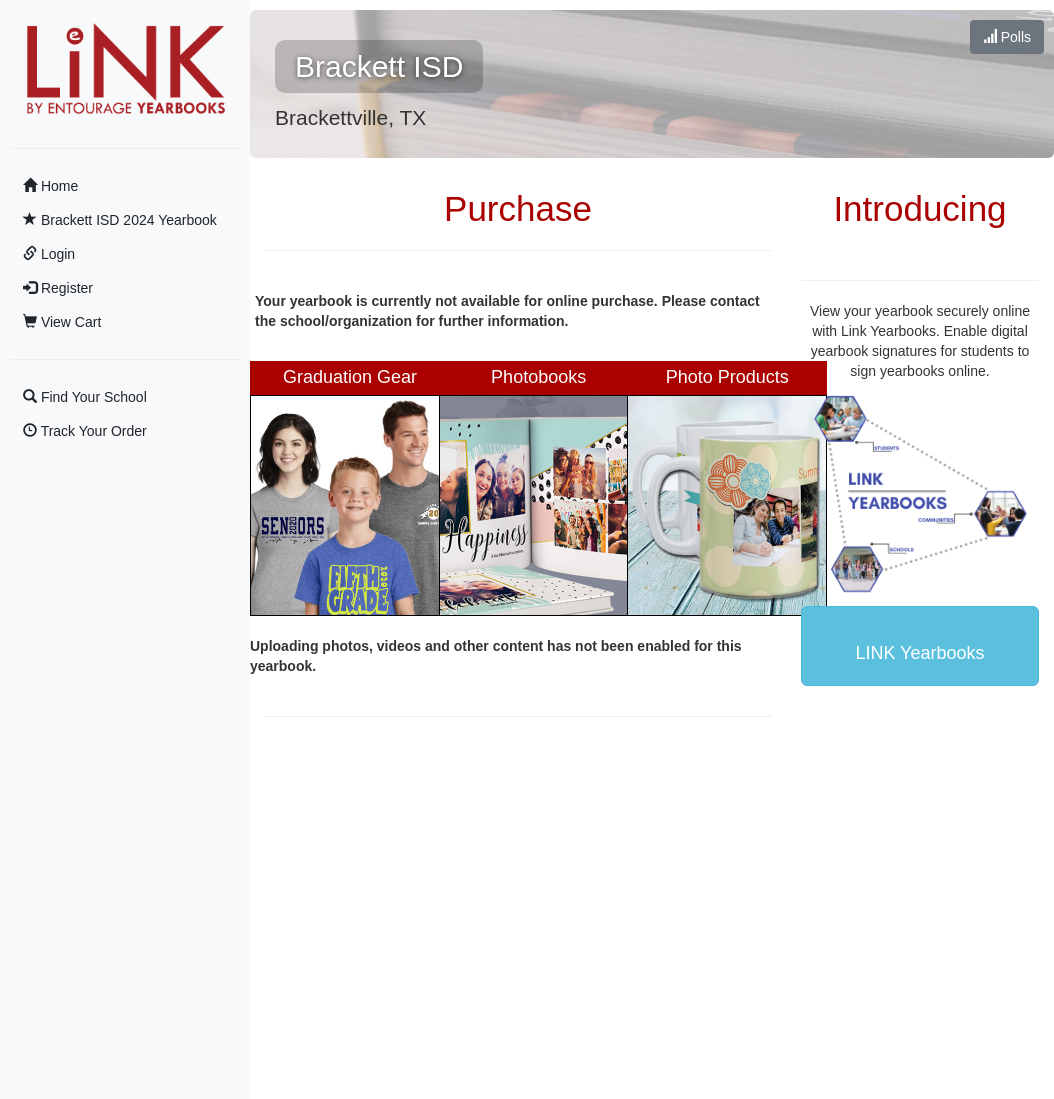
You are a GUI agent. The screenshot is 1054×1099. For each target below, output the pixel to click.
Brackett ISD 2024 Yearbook (120, 220)
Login (49, 254)
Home (50, 186)
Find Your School (85, 397)
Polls (1007, 37)
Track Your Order (85, 431)
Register (58, 288)
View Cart (62, 322)
